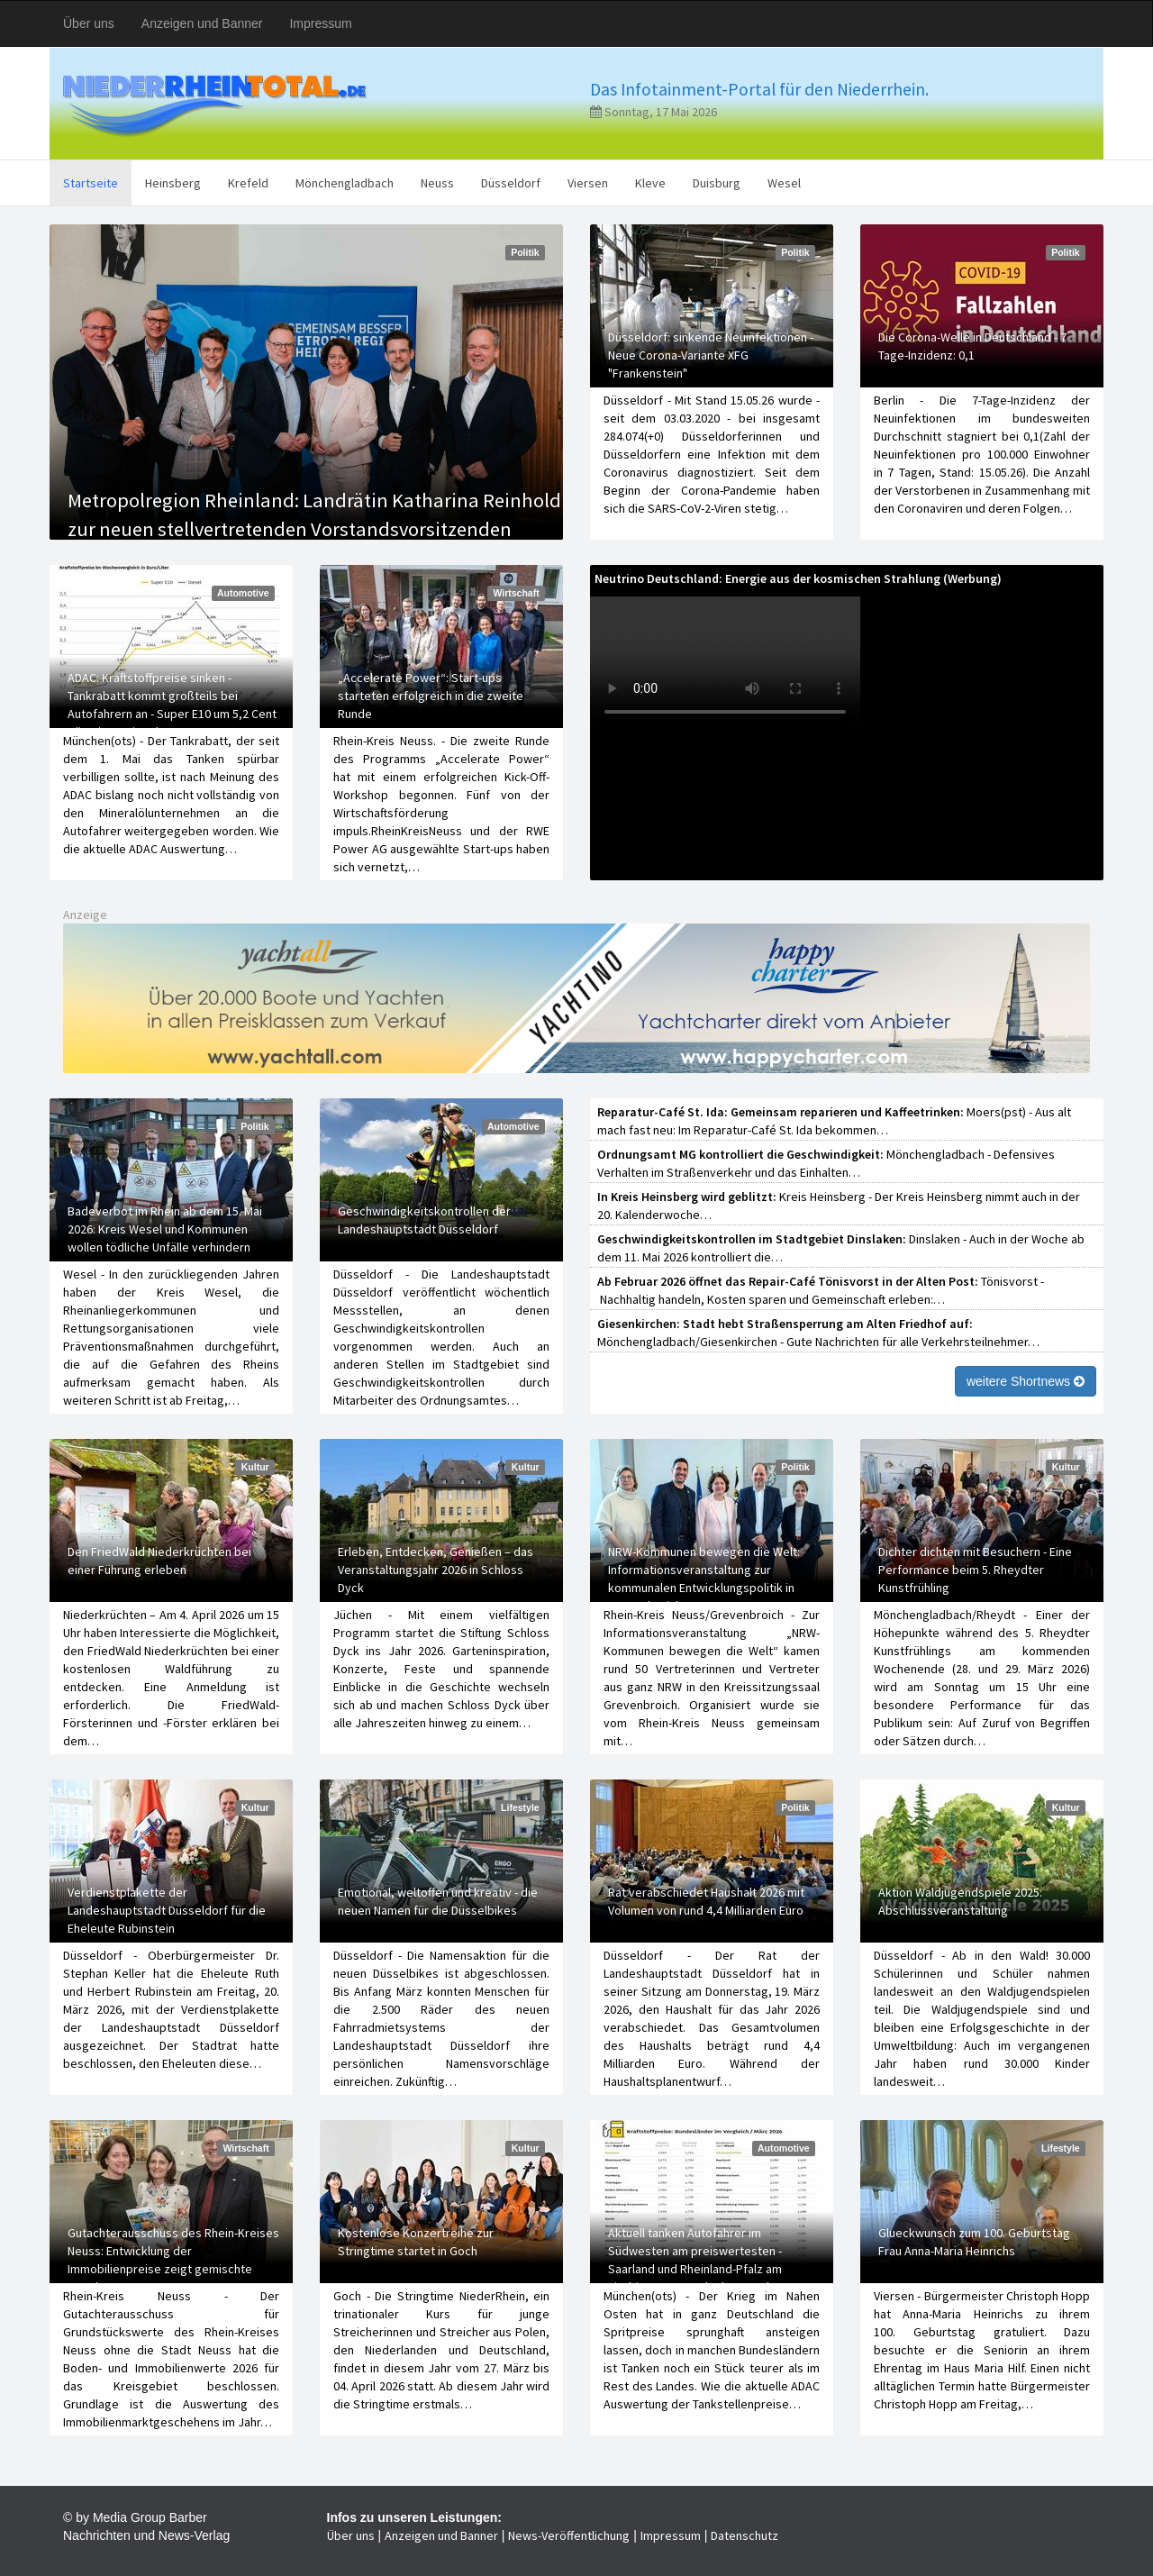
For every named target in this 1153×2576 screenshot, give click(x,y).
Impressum (320, 23)
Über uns (88, 23)
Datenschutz (744, 2535)
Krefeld (248, 183)
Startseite (90, 183)
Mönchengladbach (344, 183)
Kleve (650, 183)
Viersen (587, 183)
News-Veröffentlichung (569, 2535)
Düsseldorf (510, 183)
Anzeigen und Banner (202, 23)
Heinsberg (173, 183)
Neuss (437, 183)
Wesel (784, 183)
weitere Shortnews (1026, 1381)
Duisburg (716, 183)
